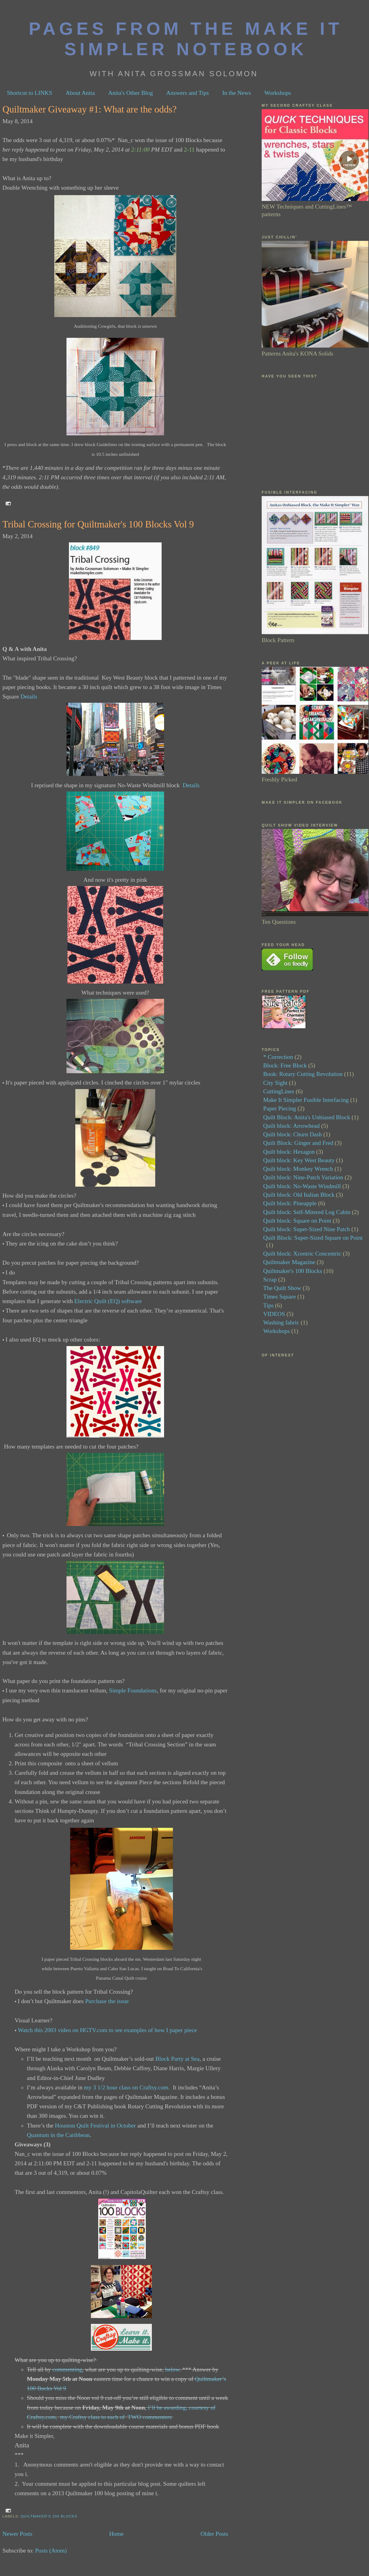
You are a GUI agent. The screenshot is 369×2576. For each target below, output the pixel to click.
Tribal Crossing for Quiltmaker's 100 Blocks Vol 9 (98, 524)
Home (116, 2534)
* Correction (278, 1057)
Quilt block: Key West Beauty (299, 1160)
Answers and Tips (187, 93)
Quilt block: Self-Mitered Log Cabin (306, 1212)
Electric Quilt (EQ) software (108, 1301)
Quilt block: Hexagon (289, 1152)
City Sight (275, 1083)
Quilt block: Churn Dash (292, 1134)
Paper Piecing (279, 1108)
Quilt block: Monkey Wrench (298, 1169)
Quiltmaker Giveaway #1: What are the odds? (89, 109)
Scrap (270, 1279)
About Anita (80, 93)
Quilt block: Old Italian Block (299, 1195)
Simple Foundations (133, 1690)
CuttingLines (278, 1091)
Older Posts (214, 2534)
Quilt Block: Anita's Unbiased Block (306, 1117)
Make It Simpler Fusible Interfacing (306, 1100)
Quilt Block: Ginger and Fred (298, 1143)
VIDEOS (274, 1314)
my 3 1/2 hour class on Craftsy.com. (127, 2087)
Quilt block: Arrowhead (291, 1126)
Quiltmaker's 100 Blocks (49, 2516)
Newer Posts (17, 2534)
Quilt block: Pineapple (290, 1203)
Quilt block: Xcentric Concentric (302, 1253)
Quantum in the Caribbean (58, 2135)
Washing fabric (281, 1322)
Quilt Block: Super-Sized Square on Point (313, 1237)
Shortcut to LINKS (29, 93)
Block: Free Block (285, 1065)
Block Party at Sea (178, 2059)
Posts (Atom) (50, 2550)
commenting (67, 2369)
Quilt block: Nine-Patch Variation (303, 1177)
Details (28, 696)
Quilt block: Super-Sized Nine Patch (306, 1229)
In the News (236, 93)
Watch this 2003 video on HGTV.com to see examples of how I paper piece (107, 2030)
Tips (268, 1305)
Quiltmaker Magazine (289, 1262)
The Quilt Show (282, 1288)
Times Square (279, 1296)
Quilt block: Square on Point (297, 1220)
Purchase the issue (107, 2001)
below (172, 2369)
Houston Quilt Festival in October (95, 2125)
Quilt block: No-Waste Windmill (302, 1186)
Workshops (277, 93)
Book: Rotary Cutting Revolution (303, 1074)
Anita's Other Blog (130, 93)
